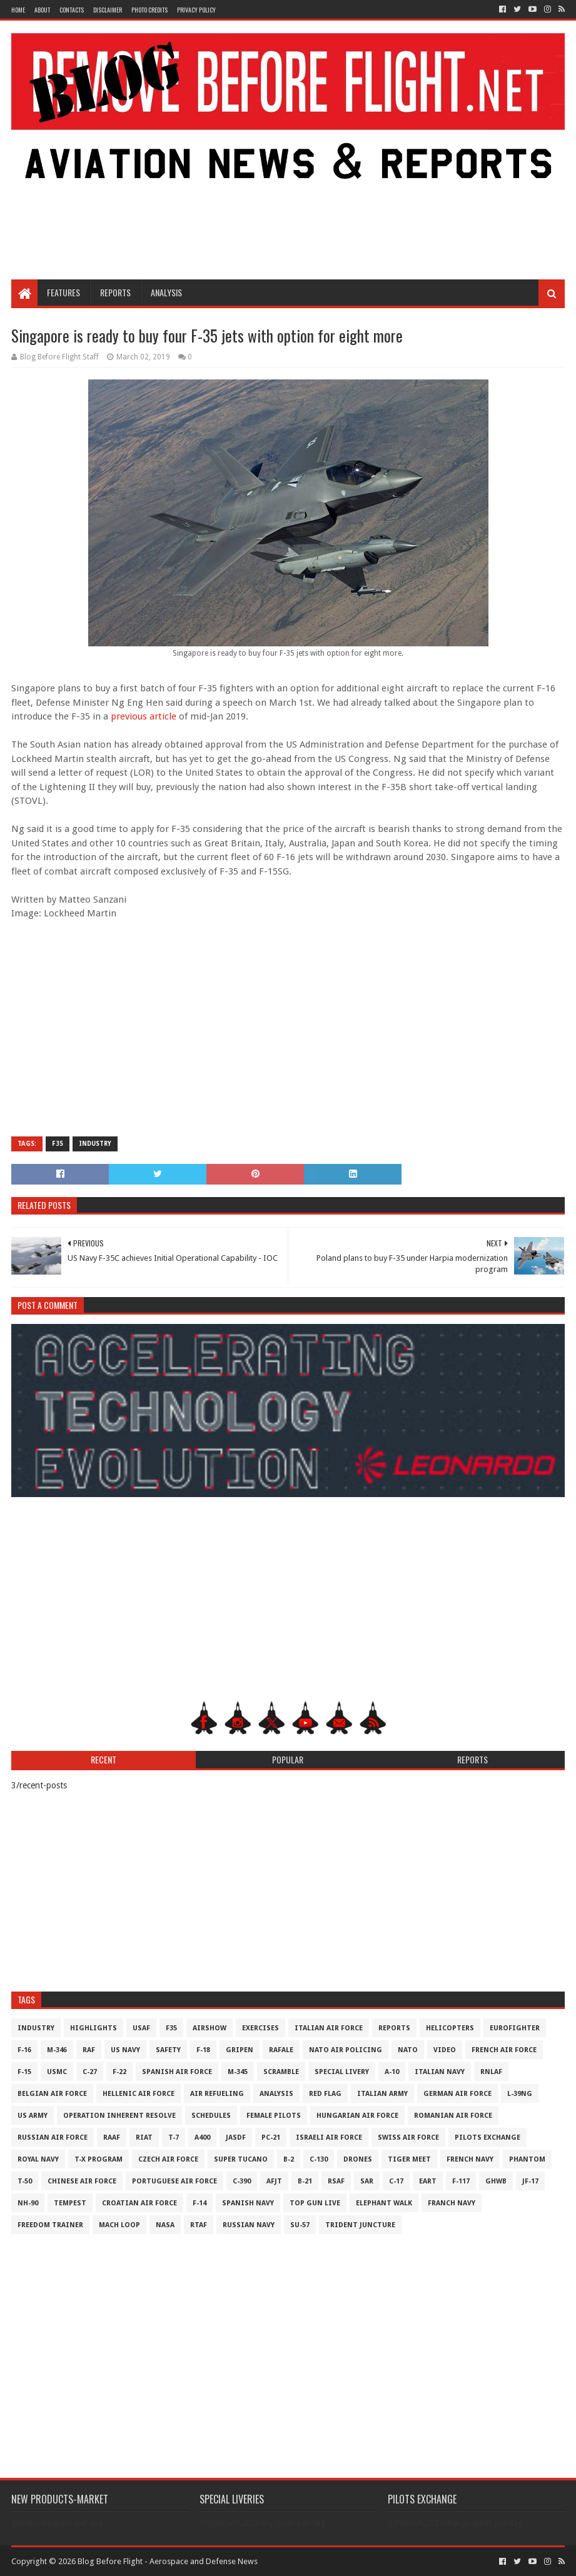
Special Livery (342, 2072)
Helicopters (450, 2028)
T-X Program (98, 2159)
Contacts (71, 9)
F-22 (119, 2072)
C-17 (396, 2181)
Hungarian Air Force (357, 2116)
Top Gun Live (315, 2203)
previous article (143, 716)
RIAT (144, 2137)
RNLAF (491, 2072)
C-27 (90, 2072)
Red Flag (325, 2094)
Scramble (281, 2072)
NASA (165, 2225)
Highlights (93, 2028)
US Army (33, 2116)
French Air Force (504, 2050)
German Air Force (457, 2094)
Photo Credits (149, 9)
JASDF (236, 2137)
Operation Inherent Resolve (119, 2116)
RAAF (111, 2137)
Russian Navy (249, 2225)
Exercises (260, 2028)
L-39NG (519, 2094)
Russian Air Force (53, 2137)
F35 (57, 1143)
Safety (168, 2050)
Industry (95, 1143)
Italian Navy (440, 2072)
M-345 (238, 2072)
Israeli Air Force (329, 2137)
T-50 (25, 2181)
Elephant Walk (384, 2203)
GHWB (496, 2181)
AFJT (274, 2181)
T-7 (173, 2137)
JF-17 (530, 2181)
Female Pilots (273, 2116)
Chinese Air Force (82, 2181)
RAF (89, 2050)
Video (444, 2050)
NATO (408, 2050)
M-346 (57, 2050)
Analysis (166, 292)
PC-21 (270, 2137)
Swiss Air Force (408, 2137)
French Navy (470, 2159)
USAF (141, 2028)
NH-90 (28, 2203)
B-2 (288, 2159)
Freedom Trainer (50, 2225)
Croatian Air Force (139, 2203)
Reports (115, 292)
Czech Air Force (168, 2159)
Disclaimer (107, 9)
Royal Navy (38, 2159)
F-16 (24, 2050)
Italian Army (382, 2094)
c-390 (242, 2181)
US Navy (125, 2050)
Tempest (70, 2203)
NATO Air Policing (345, 2050)
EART (428, 2181)
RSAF (336, 2181)
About (42, 9)
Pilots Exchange (487, 2137)
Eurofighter (515, 2028)
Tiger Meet (409, 2159)
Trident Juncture (360, 2225)
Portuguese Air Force (174, 2181)
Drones (357, 2159)
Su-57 (300, 2225)
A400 (202, 2137)
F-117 (461, 2181)
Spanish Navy (248, 2203)
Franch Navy (451, 2203)
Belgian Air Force (52, 2094)
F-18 (203, 2050)
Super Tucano (241, 2159)
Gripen (239, 2050)
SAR (366, 2181)
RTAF (198, 2225)
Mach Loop (119, 2225)
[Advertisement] (288, 179)
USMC (57, 2072)
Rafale (281, 2050)
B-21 (305, 2181)
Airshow (209, 2028)
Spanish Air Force (177, 2072)
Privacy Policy (196, 9)
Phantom (527, 2159)
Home (18, 9)
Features (63, 292)
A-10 (392, 2072)
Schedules (211, 2116)
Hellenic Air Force (138, 2094)
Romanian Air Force (453, 2116)
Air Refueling (217, 2094)
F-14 (199, 2203)
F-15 (24, 2072)
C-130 (319, 2159)
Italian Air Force (329, 2028)
